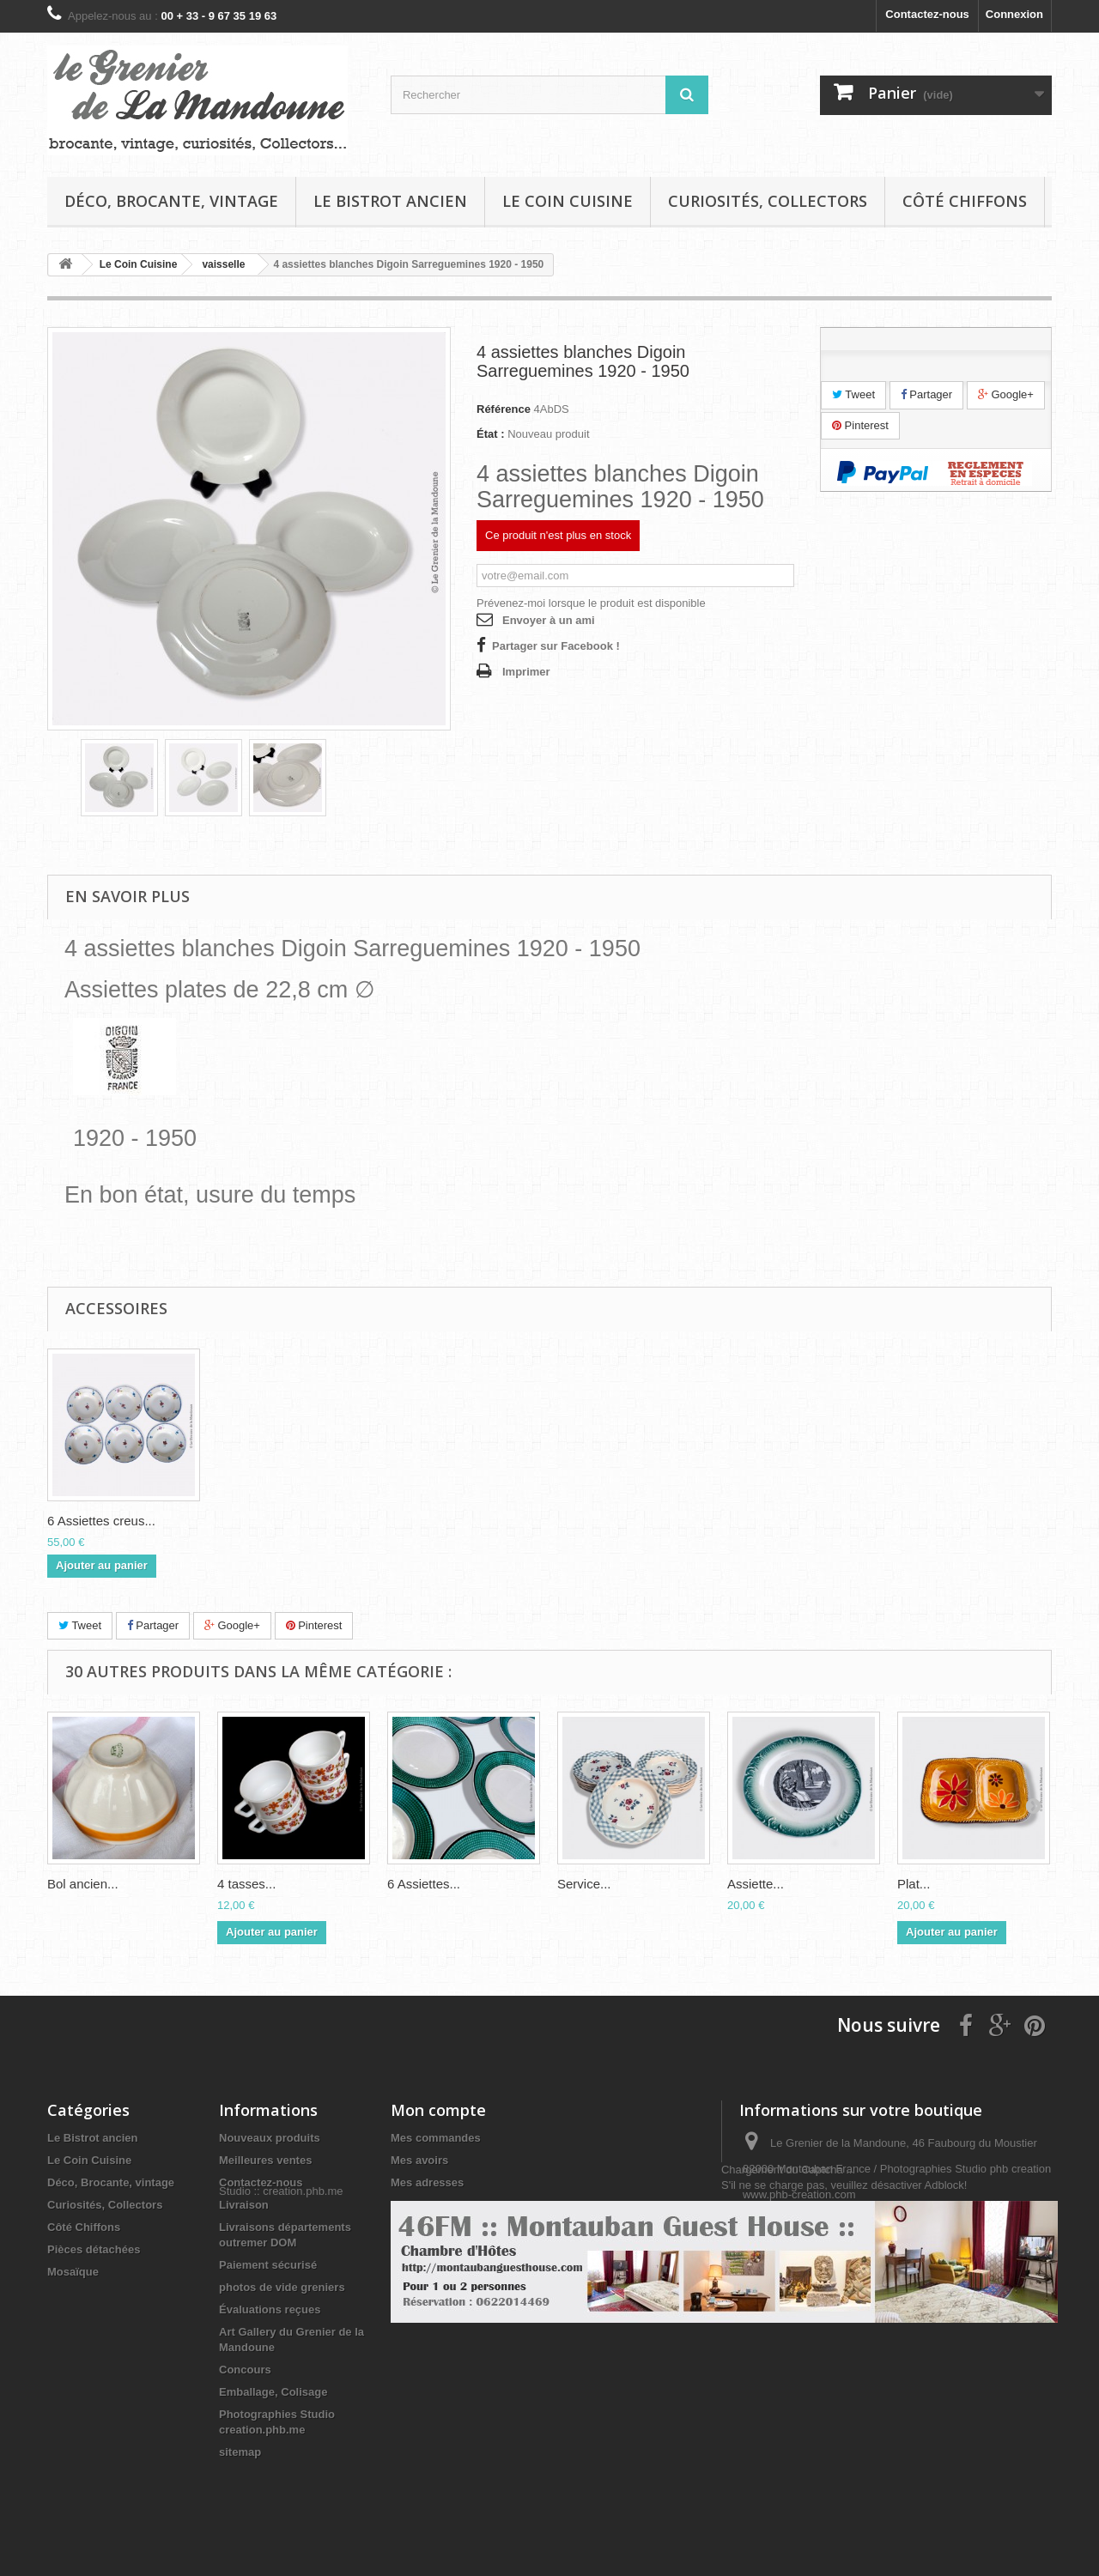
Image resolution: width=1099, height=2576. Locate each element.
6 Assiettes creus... (441, 1520)
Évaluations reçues (270, 2309)
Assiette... (755, 1883)
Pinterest (860, 425)
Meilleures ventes (265, 2160)
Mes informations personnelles (473, 2204)
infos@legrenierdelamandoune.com (899, 2258)
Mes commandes (436, 2137)
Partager (926, 394)
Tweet (853, 394)
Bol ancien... (82, 1883)
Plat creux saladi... (270, 1520)
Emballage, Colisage (273, 2391)
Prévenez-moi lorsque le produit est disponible (591, 603)
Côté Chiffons (964, 201)
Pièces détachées (93, 2249)
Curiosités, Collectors (767, 201)
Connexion (1014, 14)
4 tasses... (246, 1883)
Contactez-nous (927, 14)
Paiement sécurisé (268, 2264)
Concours (245, 2369)
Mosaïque (73, 2271)
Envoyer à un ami (548, 620)
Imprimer (526, 671)
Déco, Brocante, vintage (171, 201)
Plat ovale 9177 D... (103, 1520)
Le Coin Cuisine (567, 201)
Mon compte (438, 2110)
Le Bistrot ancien (390, 201)
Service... (584, 1883)
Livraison (244, 2204)
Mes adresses (427, 2182)
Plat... (913, 1883)
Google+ (1006, 394)
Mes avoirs (419, 2160)
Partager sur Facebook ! (556, 645)
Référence (504, 409)
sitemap (240, 2452)
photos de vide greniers (282, 2287)
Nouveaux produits (269, 2137)
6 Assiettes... (423, 1883)
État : (491, 433)
